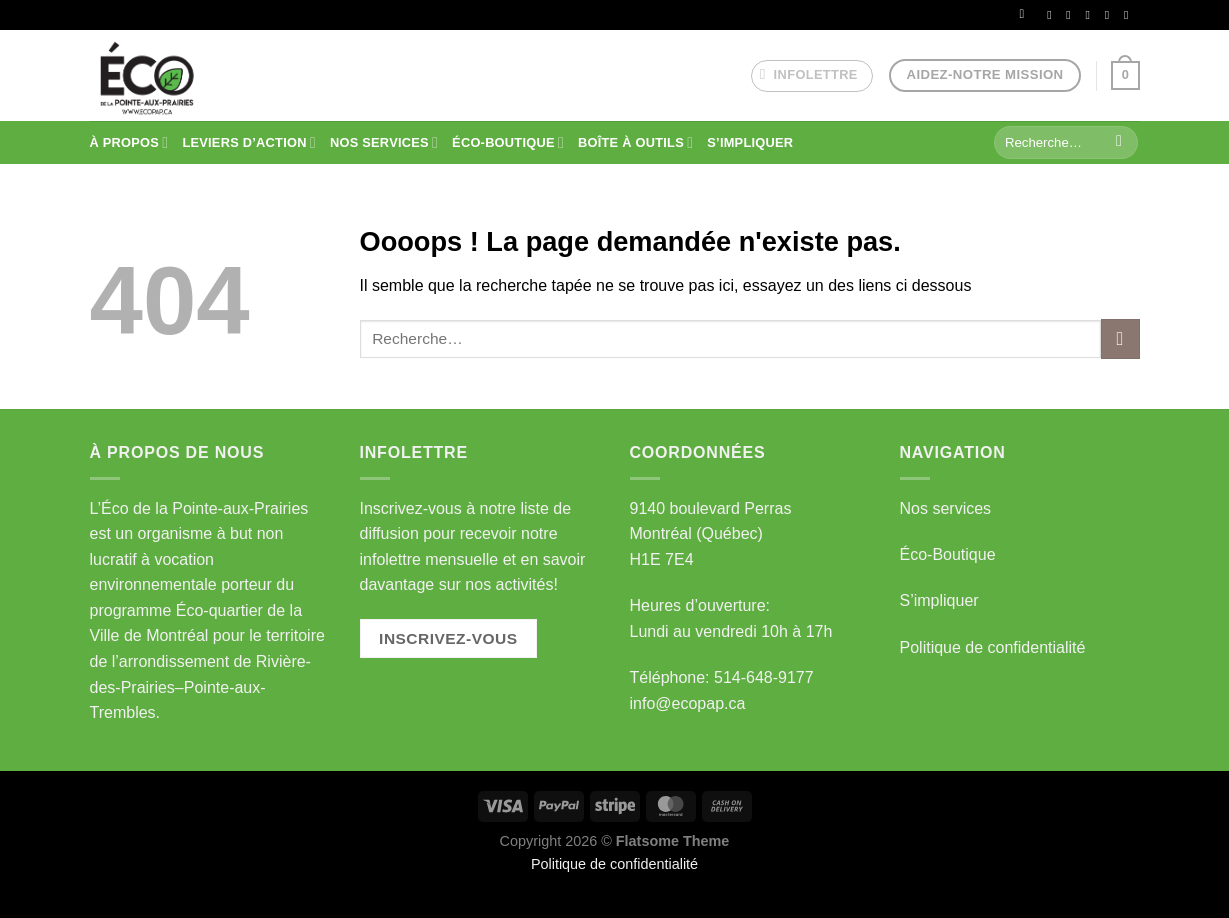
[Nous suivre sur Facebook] (1053, 15)
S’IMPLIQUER (750, 142)
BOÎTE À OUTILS (635, 142)
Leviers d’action (249, 142)
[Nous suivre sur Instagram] (1072, 15)
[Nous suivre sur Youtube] (1130, 15)
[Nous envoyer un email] (1092, 15)
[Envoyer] (1119, 143)
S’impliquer (939, 600)
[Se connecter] (1026, 14)
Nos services (946, 508)
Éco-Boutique (948, 554)
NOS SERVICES (384, 142)
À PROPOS (129, 142)
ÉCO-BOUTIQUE (508, 142)
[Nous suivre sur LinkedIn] (1111, 15)
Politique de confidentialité (993, 647)
